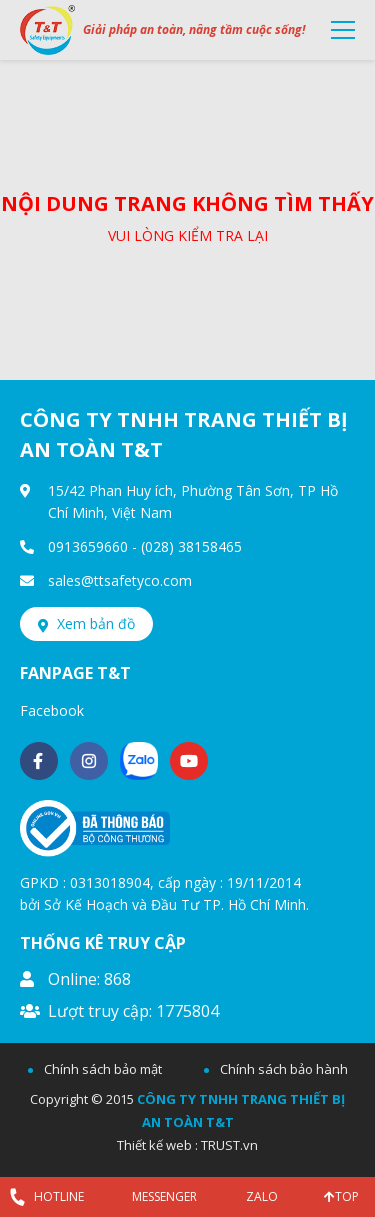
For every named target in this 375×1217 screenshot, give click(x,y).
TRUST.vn (229, 1145)
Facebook (52, 710)
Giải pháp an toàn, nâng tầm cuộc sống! (194, 29)
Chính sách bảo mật (103, 1069)
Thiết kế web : (157, 1145)
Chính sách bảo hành (284, 1069)
